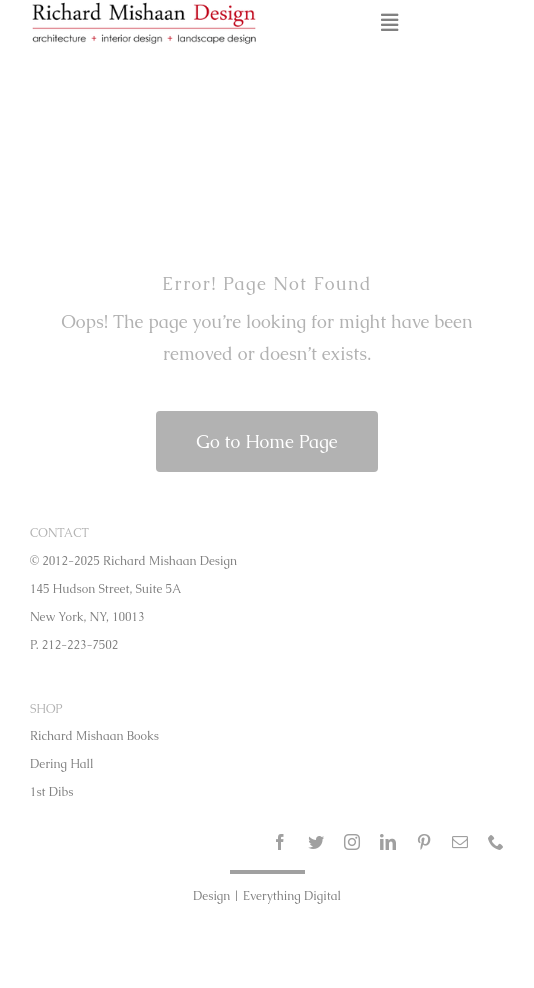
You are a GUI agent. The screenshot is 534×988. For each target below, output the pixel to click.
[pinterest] (424, 842)
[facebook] (280, 842)
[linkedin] (388, 842)
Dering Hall (62, 764)
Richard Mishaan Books (94, 736)
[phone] (496, 842)
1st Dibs (51, 792)
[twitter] (316, 842)
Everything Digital (292, 896)
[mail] (460, 842)
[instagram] (352, 842)
